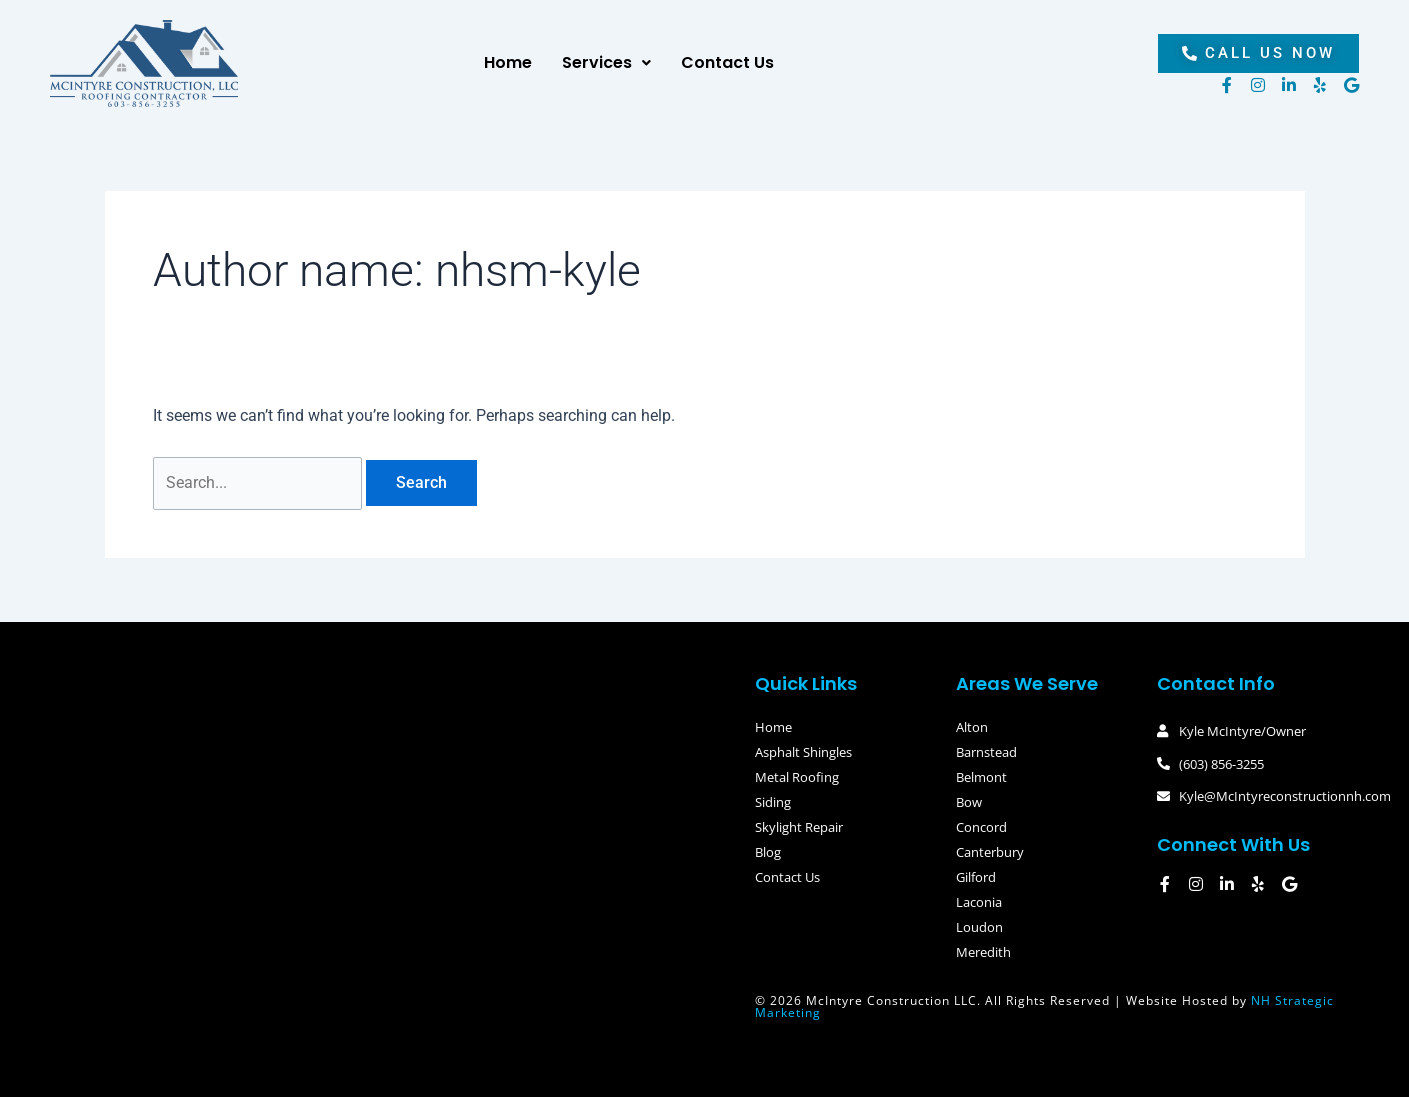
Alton (972, 727)
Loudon (979, 927)
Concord (981, 827)
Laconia (979, 902)
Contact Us (727, 62)
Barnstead (986, 752)
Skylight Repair (799, 827)
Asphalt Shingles (803, 752)
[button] (606, 63)
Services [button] (606, 62)
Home (508, 62)
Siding (773, 802)
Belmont (981, 777)
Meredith (983, 952)
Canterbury (990, 852)
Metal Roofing (797, 777)
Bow (969, 802)
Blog (768, 852)
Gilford (976, 877)
